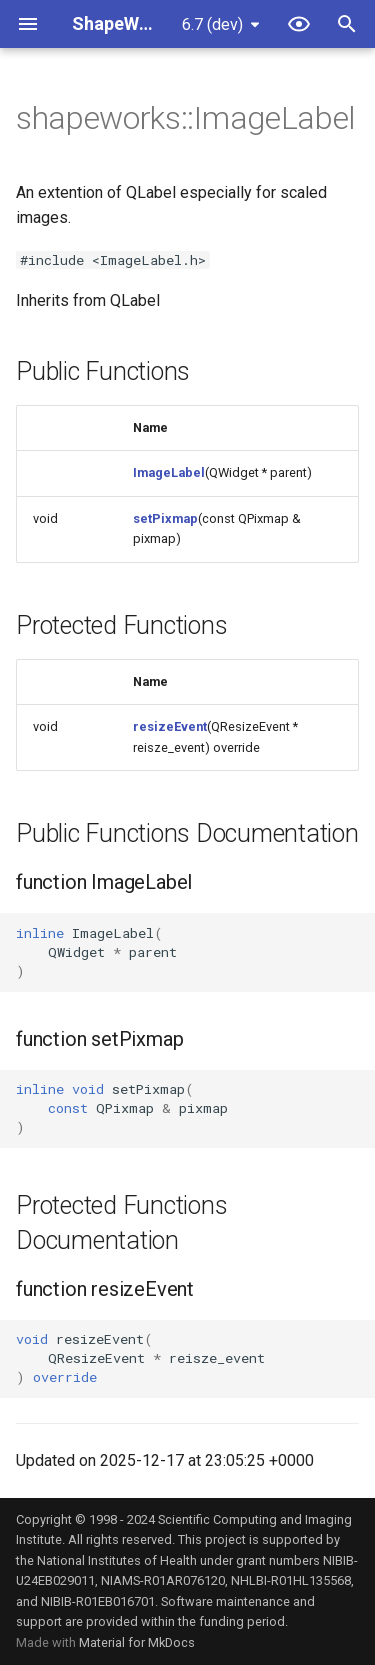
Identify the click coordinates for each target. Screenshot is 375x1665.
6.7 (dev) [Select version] (212, 24)
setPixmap (165, 518)
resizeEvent (170, 726)
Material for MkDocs (137, 1642)
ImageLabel (169, 472)
